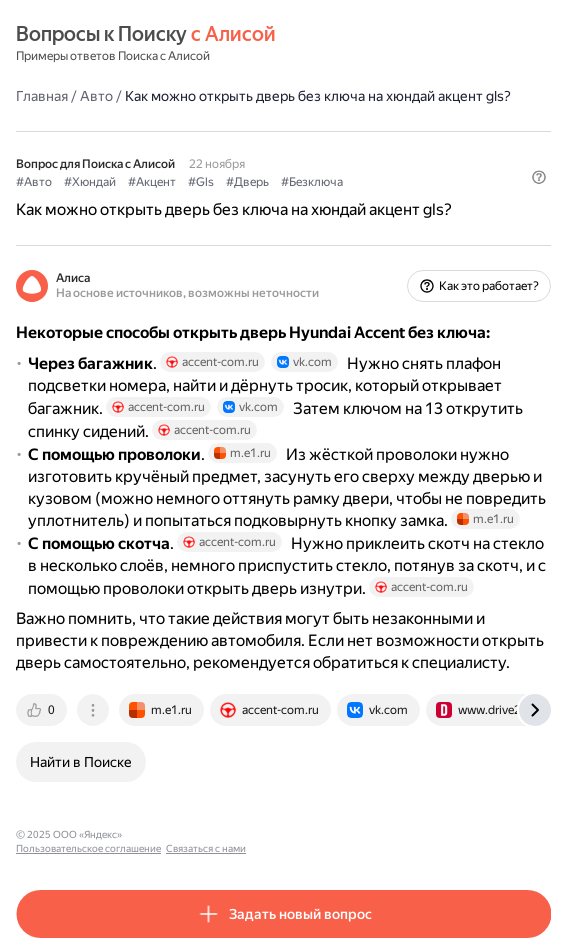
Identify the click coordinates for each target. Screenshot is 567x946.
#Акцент (152, 182)
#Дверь (247, 182)
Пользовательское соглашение (203, 834)
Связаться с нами (321, 834)
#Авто (34, 182)
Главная (42, 96)
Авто (96, 96)
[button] (539, 177)
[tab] (43, 710)
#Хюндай (90, 182)
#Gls (201, 182)
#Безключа (312, 182)
